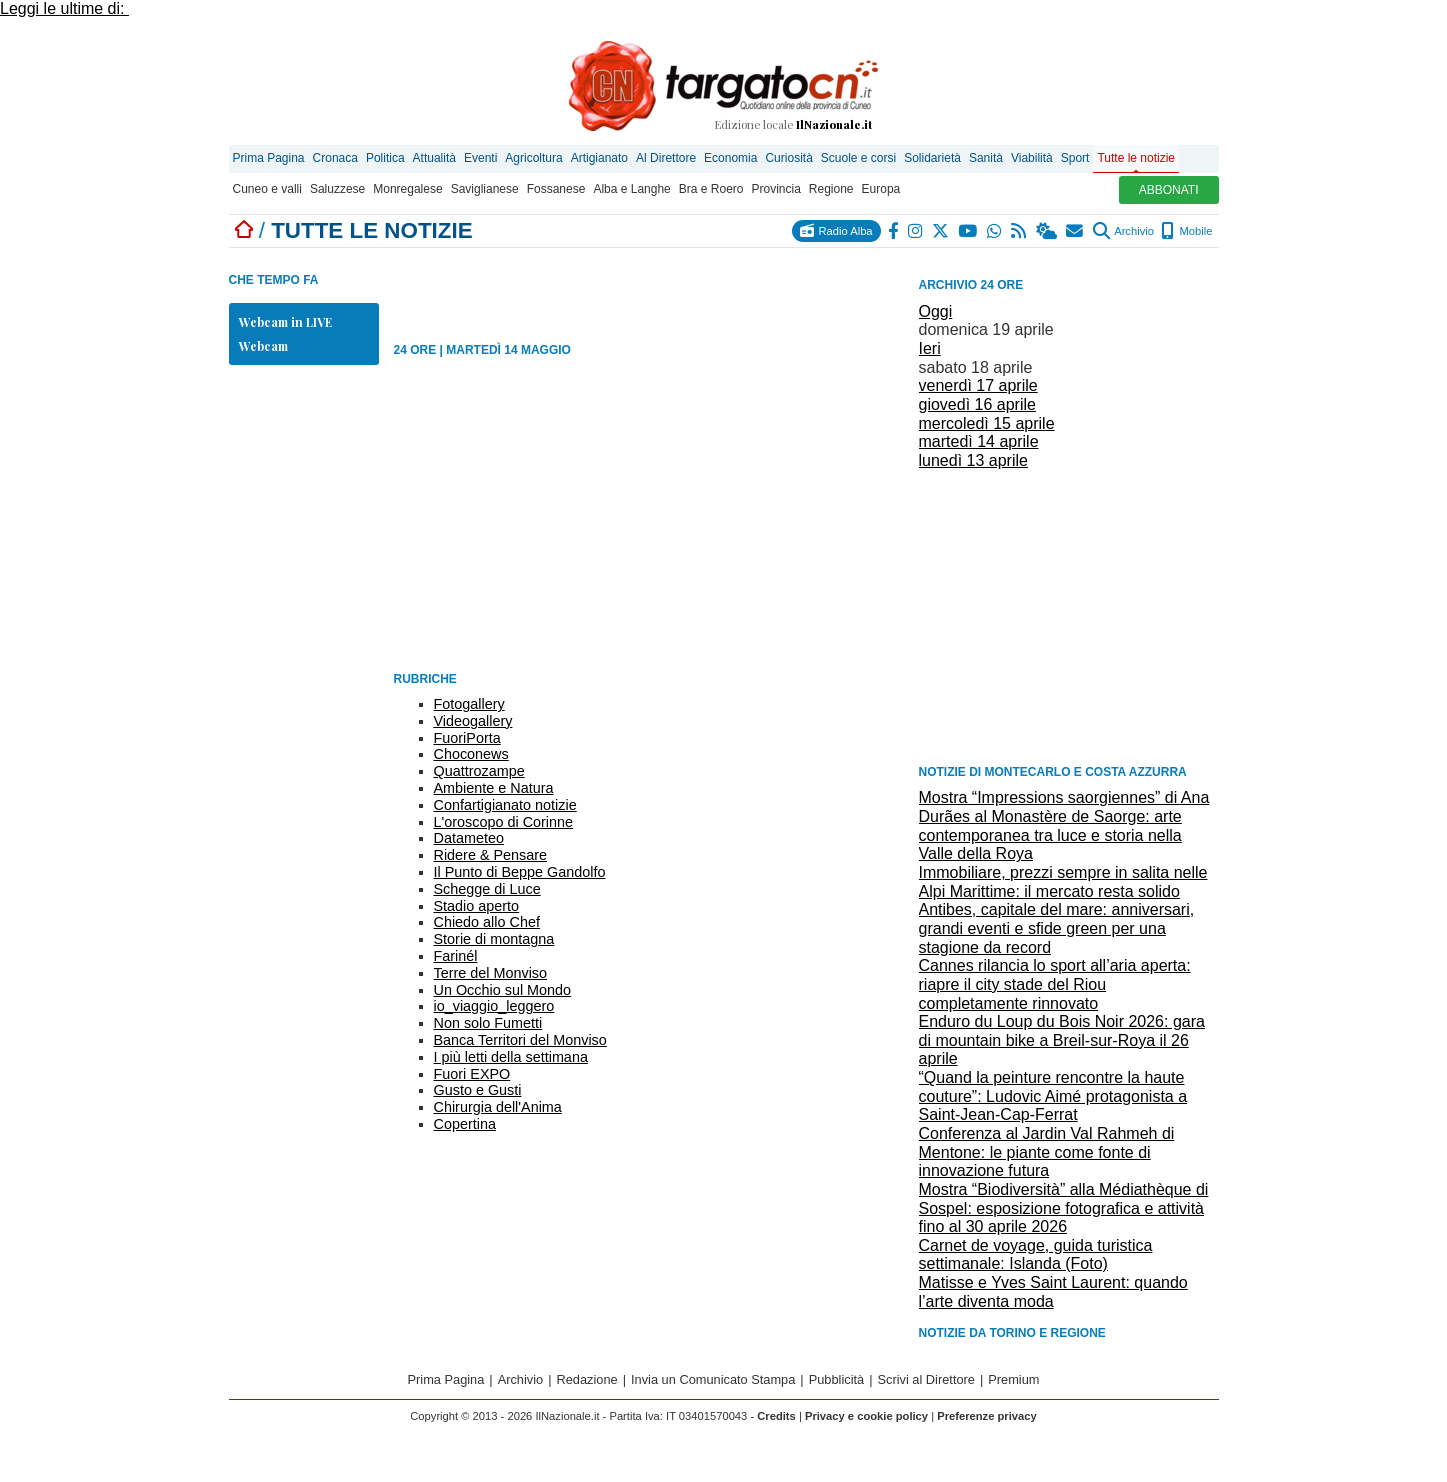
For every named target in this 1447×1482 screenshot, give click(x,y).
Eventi (480, 158)
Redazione (587, 1379)
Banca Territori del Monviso (520, 1040)
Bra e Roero (711, 189)
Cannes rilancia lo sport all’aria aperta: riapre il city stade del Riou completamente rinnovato (1055, 984)
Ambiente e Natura (494, 788)
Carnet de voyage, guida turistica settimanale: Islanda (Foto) (1036, 1255)
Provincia (775, 189)
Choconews (471, 754)
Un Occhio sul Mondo (503, 990)
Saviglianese (485, 189)
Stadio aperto (477, 906)
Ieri (930, 348)
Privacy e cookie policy (866, 1416)
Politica (385, 158)
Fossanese (556, 189)
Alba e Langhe (631, 189)
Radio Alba (836, 230)
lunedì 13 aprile (973, 460)
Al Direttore (666, 158)
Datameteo (469, 838)
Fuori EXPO (472, 1074)
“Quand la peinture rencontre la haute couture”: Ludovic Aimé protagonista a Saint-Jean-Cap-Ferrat (1053, 1096)
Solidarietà (932, 158)
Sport (1075, 158)
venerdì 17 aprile (978, 385)
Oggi (936, 311)
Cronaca (335, 158)
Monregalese (407, 189)
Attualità (434, 158)
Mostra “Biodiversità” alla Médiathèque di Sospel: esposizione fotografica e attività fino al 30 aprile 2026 (1064, 1208)
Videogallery (473, 721)
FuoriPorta (467, 738)
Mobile (1186, 231)
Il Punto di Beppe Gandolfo (520, 872)
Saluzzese (337, 189)
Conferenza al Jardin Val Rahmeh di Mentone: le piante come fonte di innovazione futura (1047, 1152)
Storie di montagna (494, 939)
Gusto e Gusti (478, 1090)
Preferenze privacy (987, 1416)
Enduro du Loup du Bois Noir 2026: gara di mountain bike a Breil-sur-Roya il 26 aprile (1062, 1040)
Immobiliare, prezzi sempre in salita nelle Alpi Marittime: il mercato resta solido (1063, 882)
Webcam (263, 346)
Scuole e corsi (858, 158)
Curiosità (788, 158)
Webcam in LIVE (285, 322)
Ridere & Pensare (491, 855)
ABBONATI (1169, 190)
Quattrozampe (479, 771)
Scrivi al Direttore (926, 1379)
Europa (881, 189)
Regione (831, 189)
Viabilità (1032, 158)
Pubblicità (837, 1379)
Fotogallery (469, 704)
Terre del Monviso (491, 973)
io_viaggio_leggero (494, 1006)
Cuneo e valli (267, 189)
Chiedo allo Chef (487, 922)
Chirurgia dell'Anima (498, 1107)
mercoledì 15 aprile (987, 423)
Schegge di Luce (487, 889)
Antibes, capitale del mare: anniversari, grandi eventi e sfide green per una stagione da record (1057, 928)
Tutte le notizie (1136, 158)
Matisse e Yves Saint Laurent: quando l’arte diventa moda (1053, 1292)
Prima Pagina (269, 158)
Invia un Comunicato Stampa (713, 1379)
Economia (730, 158)
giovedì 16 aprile (977, 404)
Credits (776, 1416)
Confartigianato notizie (505, 805)
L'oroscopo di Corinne (504, 822)
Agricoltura (533, 158)
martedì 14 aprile (979, 441)
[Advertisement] (1069, 615)
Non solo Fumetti (488, 1023)
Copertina (465, 1124)
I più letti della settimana (511, 1057)
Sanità (986, 158)
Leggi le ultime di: (64, 8)
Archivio (1123, 231)
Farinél (456, 956)
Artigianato (599, 158)
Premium (1013, 1379)
